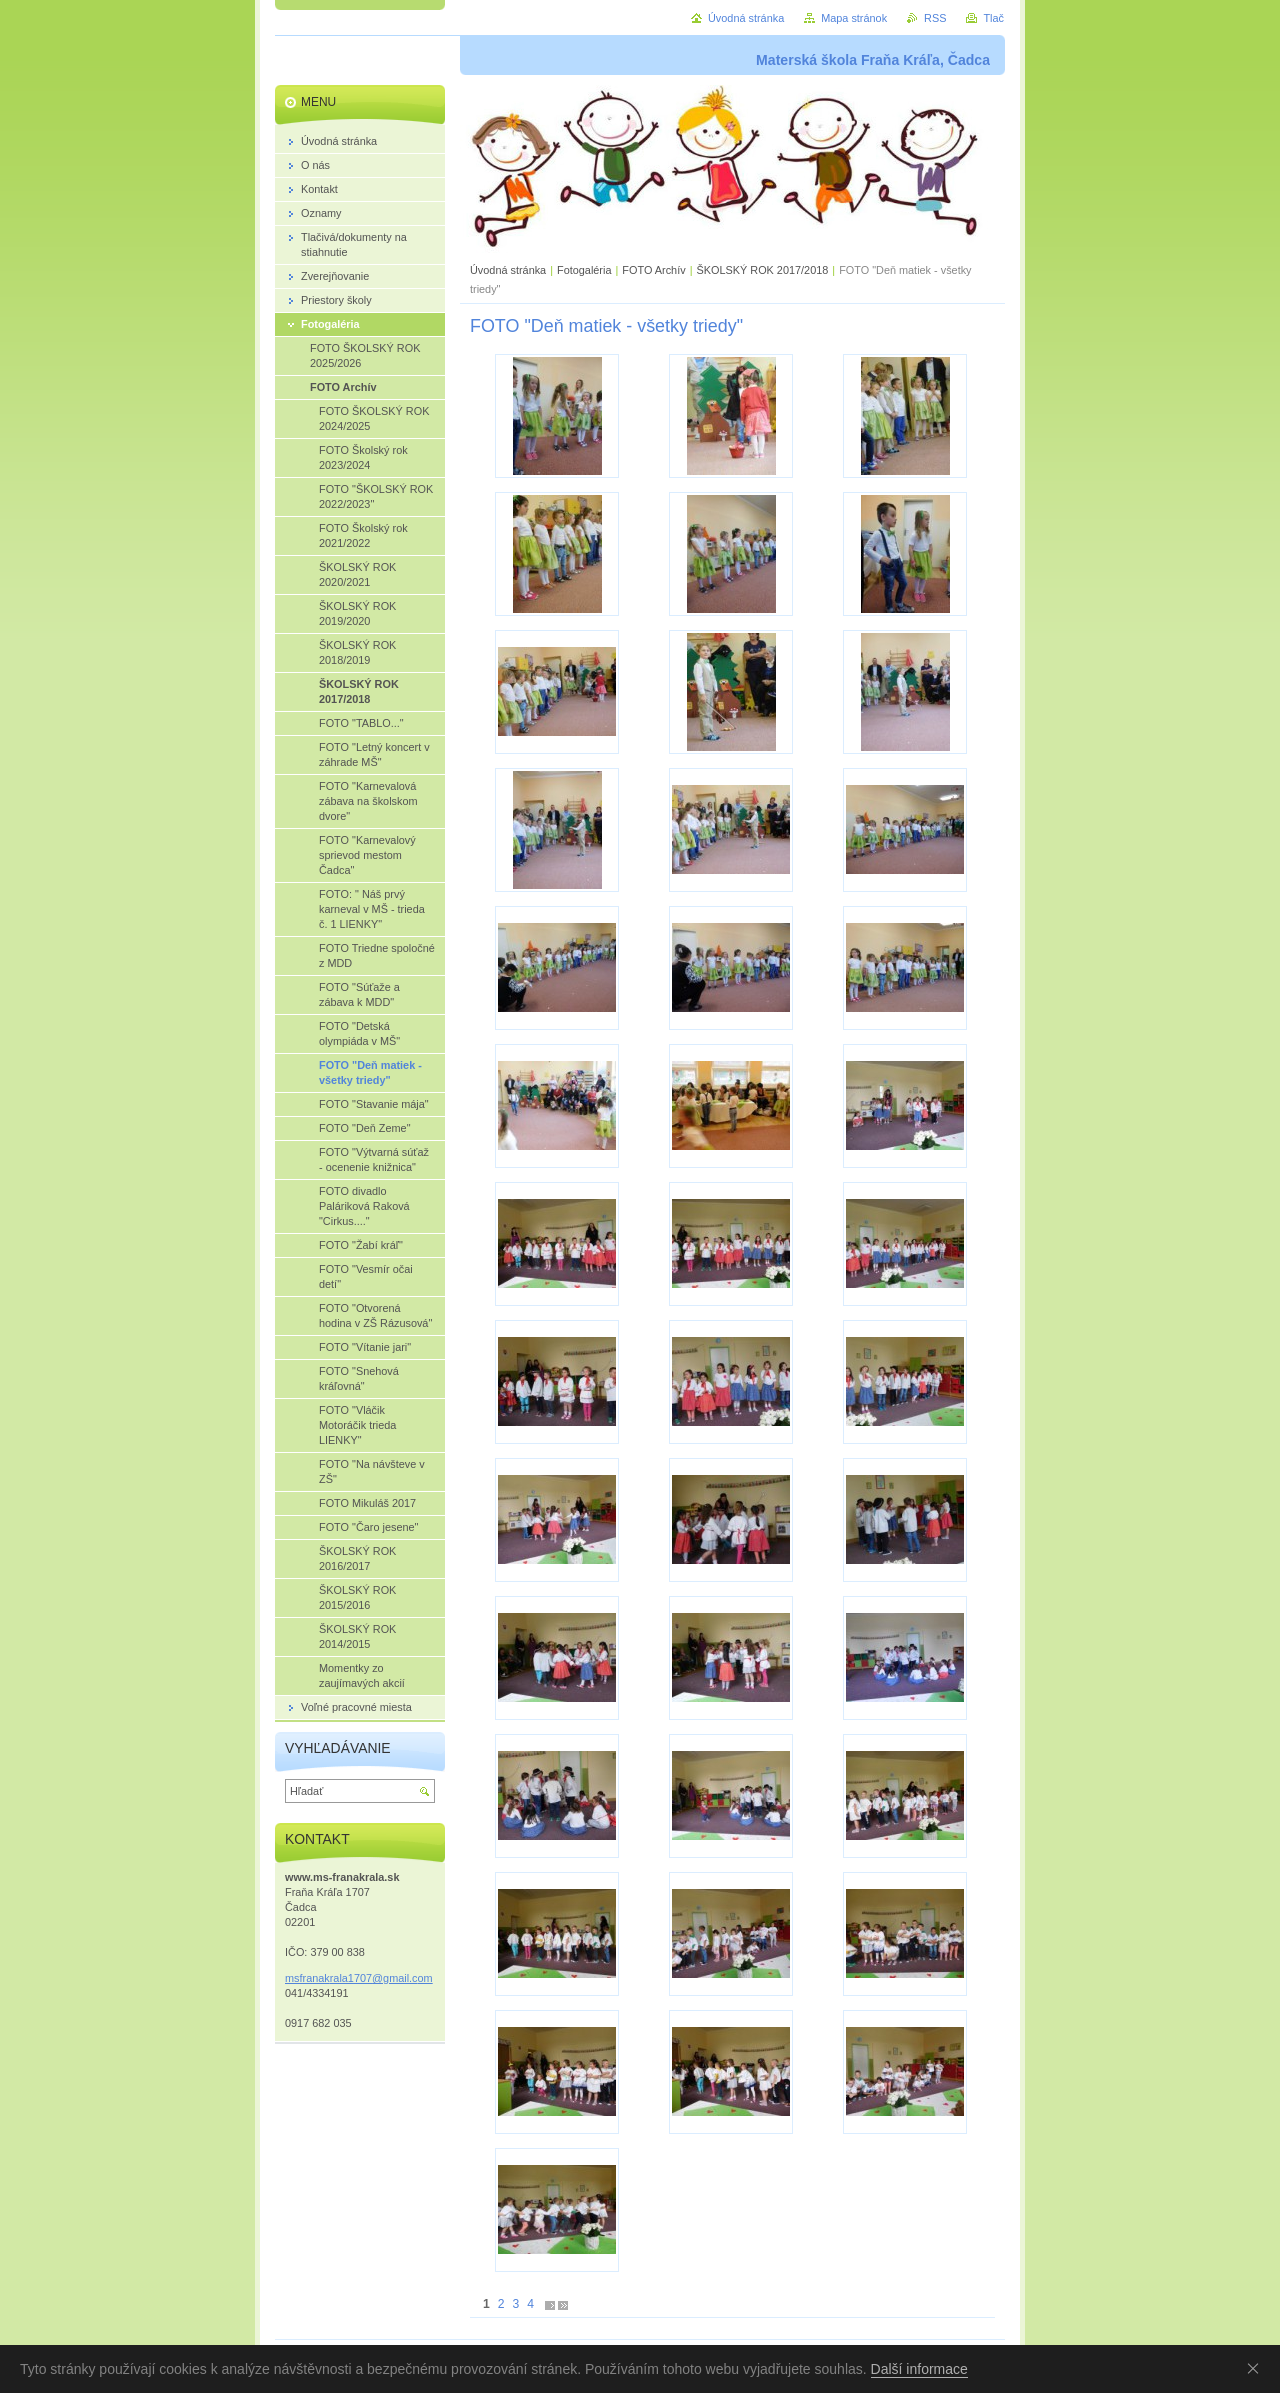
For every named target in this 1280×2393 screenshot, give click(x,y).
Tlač (993, 18)
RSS (935, 18)
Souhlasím (1257, 2368)
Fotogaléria (584, 270)
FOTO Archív (655, 270)
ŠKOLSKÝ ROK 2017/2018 (762, 270)
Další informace (919, 2369)
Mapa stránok (854, 18)
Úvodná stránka (508, 270)
